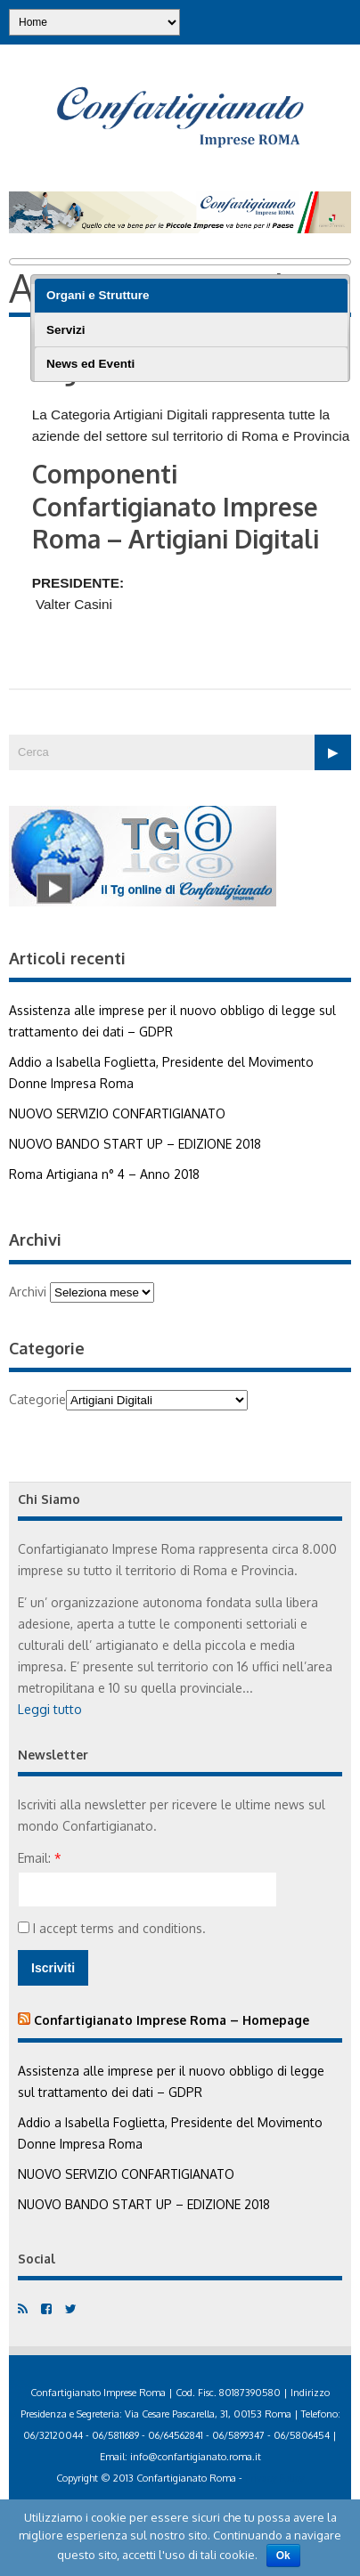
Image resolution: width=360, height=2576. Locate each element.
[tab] (191, 296)
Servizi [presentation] (66, 330)
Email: (39, 1857)
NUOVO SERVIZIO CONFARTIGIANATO (117, 1113)
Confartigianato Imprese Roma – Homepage (171, 2019)
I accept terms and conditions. (112, 1928)
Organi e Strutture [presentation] (98, 295)
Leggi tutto (50, 1709)
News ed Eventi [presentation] (90, 363)
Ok (283, 2555)
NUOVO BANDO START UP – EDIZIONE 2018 (135, 1143)
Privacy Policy (274, 2478)
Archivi (27, 1291)
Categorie (37, 1399)
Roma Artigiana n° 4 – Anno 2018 (104, 1174)
